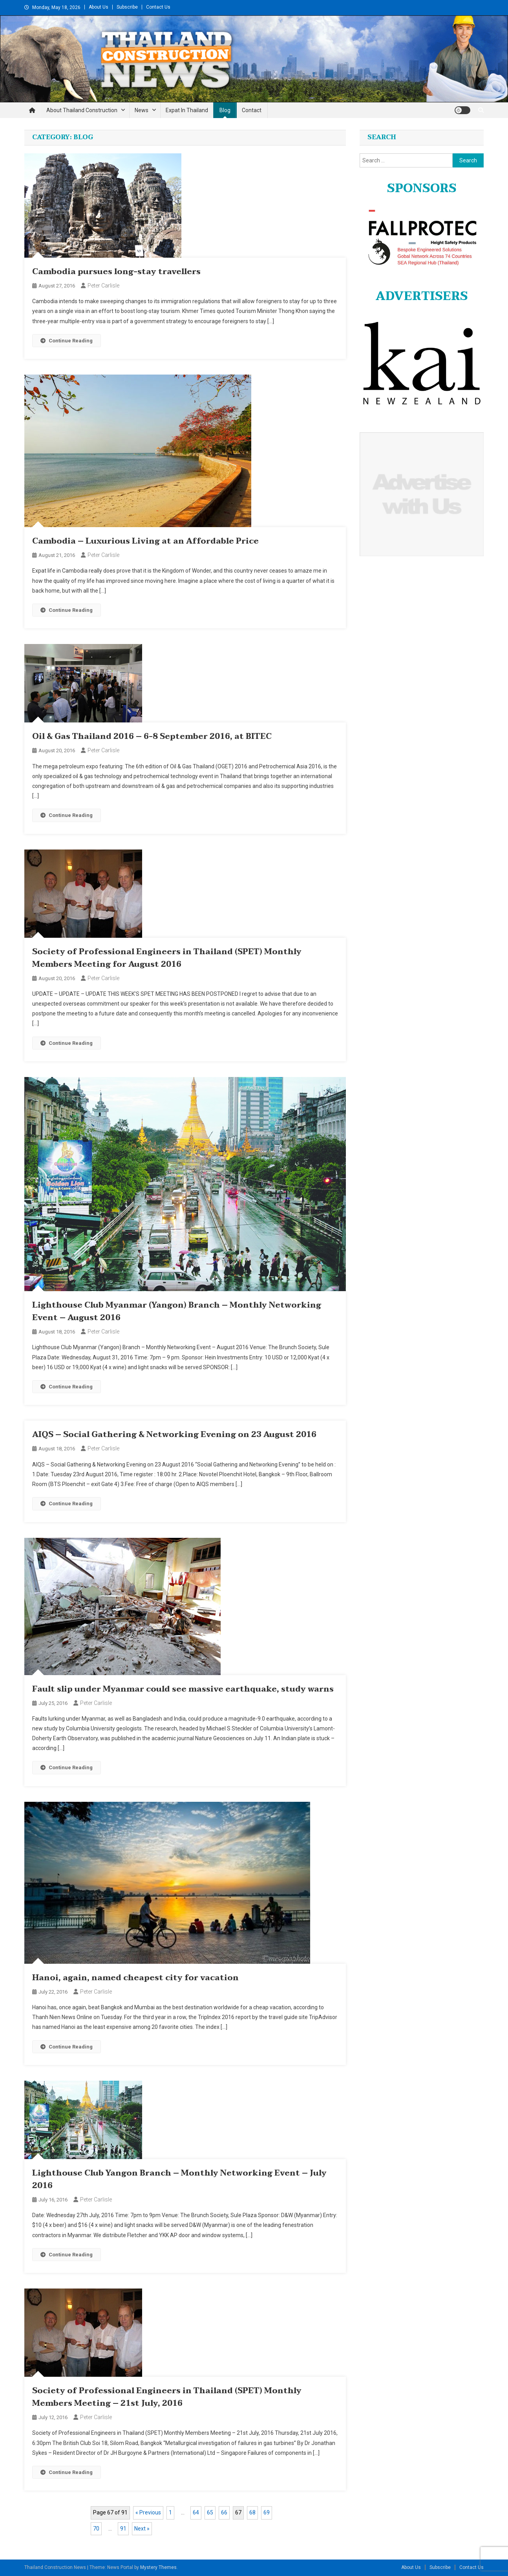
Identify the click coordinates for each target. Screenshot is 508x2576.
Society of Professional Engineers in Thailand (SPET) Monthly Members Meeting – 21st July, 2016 (167, 2397)
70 (96, 2528)
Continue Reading (66, 341)
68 (252, 2512)
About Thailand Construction (81, 110)
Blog (224, 110)
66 (224, 2512)
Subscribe (127, 7)
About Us (98, 7)
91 (123, 2528)
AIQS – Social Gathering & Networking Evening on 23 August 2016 (174, 1434)
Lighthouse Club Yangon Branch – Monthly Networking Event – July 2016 (179, 2179)
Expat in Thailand (187, 110)
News (141, 110)
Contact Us (158, 7)
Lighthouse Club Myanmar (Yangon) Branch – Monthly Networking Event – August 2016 (176, 1311)
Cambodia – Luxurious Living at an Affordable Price (145, 541)
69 (266, 2512)
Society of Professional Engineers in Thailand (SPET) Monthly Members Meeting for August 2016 (167, 958)
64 (196, 2512)
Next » (142, 2528)
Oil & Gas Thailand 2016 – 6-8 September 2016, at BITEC (152, 736)
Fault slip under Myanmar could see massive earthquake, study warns (183, 1689)
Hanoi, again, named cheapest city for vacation (135, 1978)
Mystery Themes (158, 2567)
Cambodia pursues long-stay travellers (116, 271)
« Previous (148, 2512)
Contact (251, 110)
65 (210, 2512)
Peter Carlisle (103, 285)
